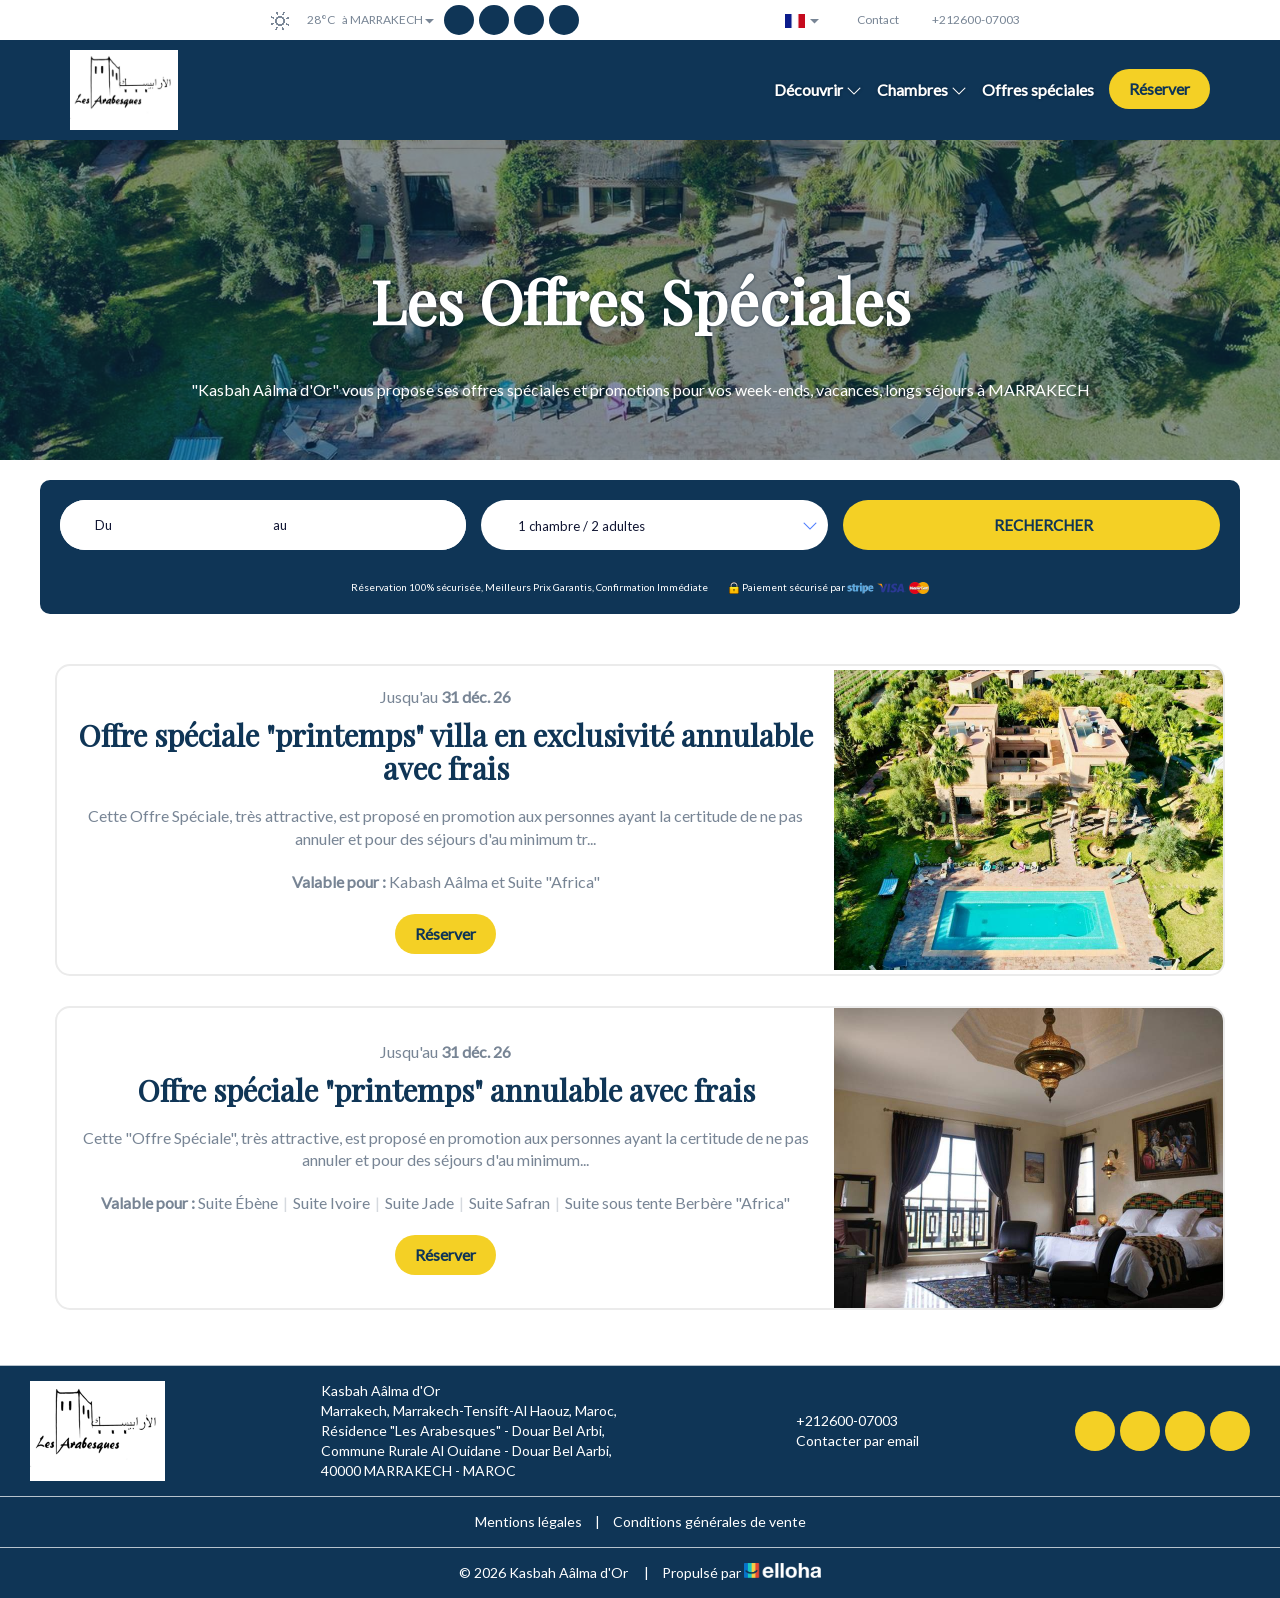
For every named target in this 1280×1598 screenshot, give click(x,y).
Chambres (922, 89)
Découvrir (818, 89)
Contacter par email (846, 1441)
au (280, 525)
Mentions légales (528, 1521)
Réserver (1159, 88)
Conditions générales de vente (709, 1521)
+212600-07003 (835, 1421)
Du (103, 525)
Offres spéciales (1038, 89)
